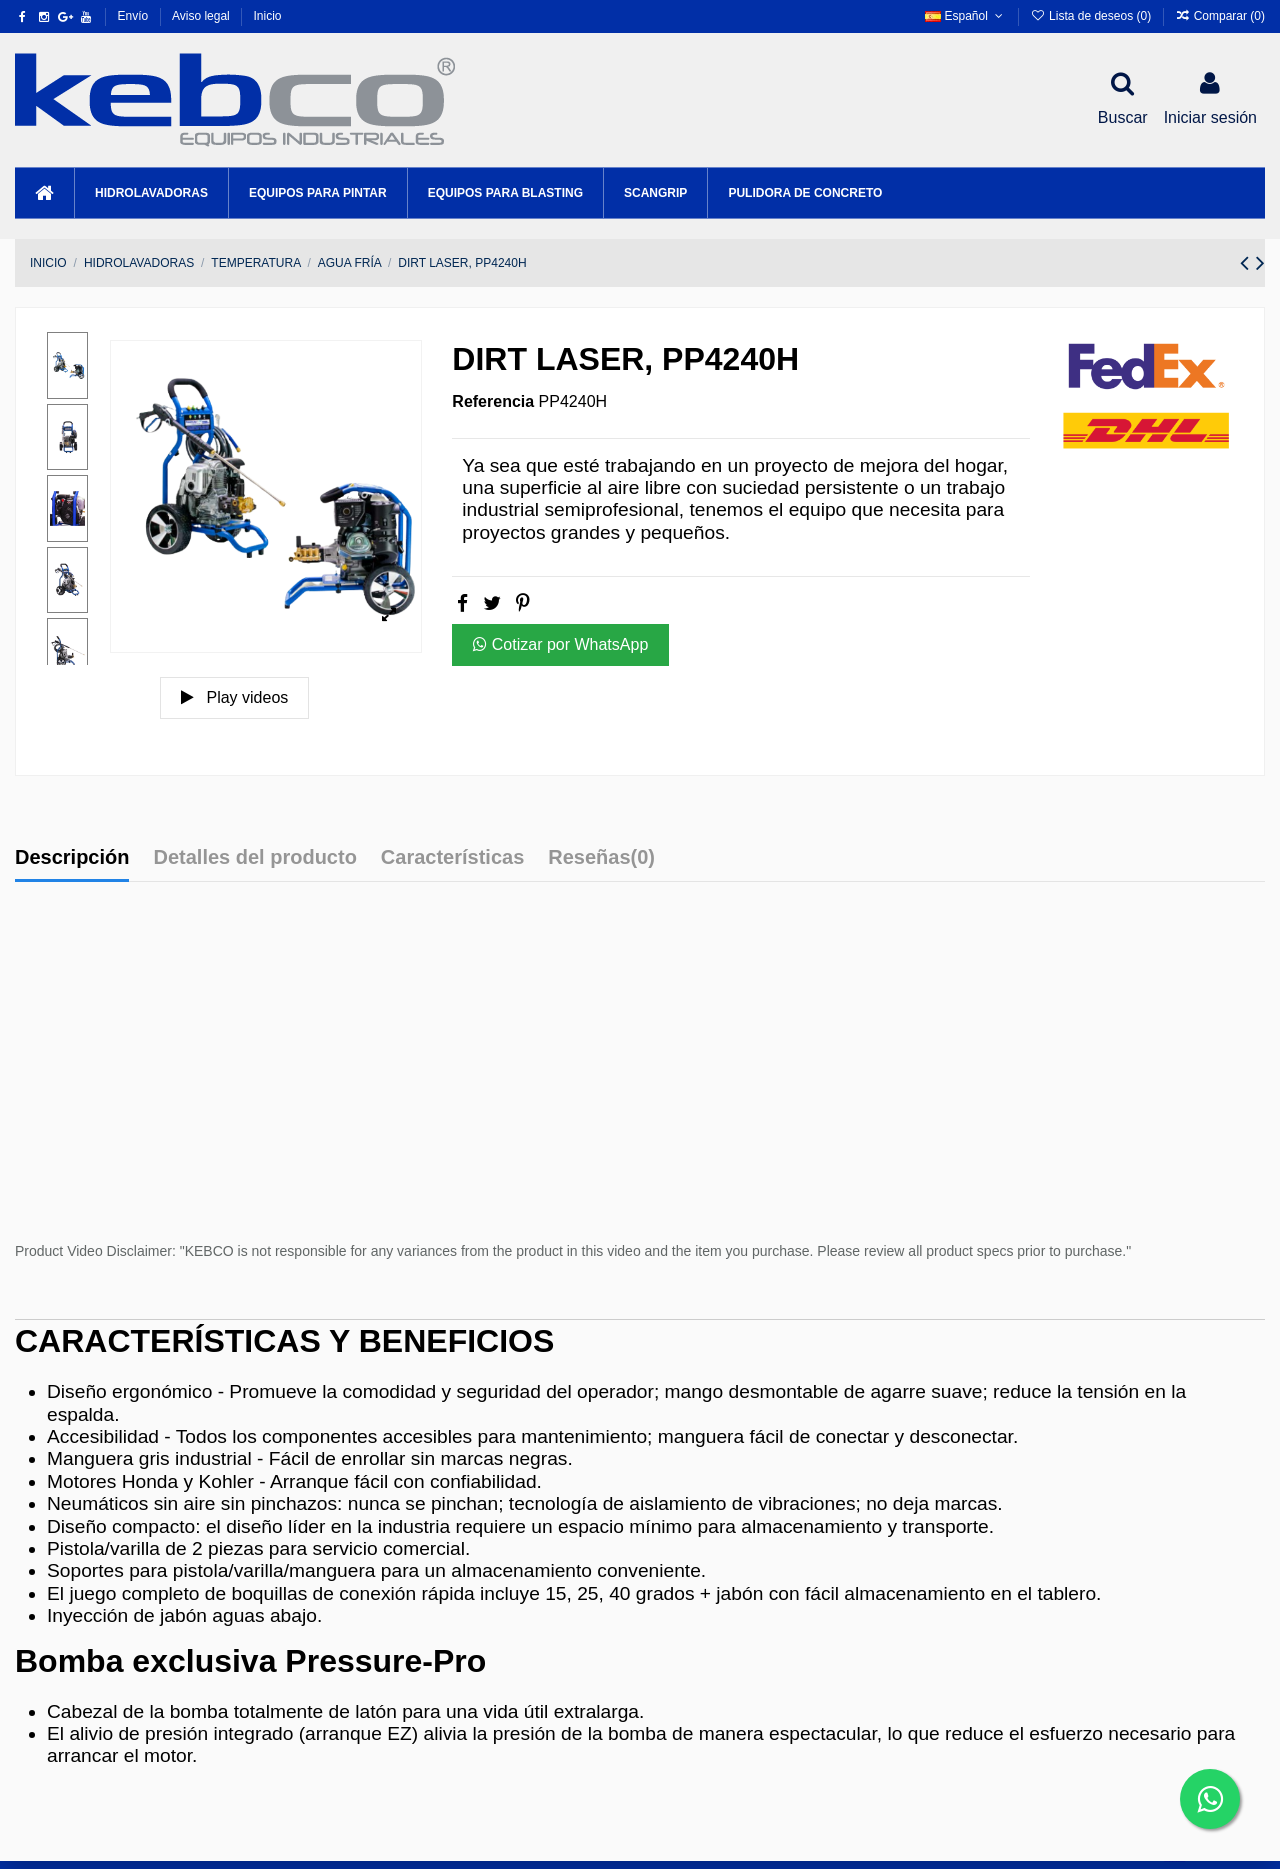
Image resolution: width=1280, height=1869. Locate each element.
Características (452, 857)
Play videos (234, 697)
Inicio (267, 16)
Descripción (72, 857)
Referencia (493, 401)
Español (965, 16)
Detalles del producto (254, 857)
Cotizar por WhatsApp (560, 644)
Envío (135, 16)
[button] (151, 193)
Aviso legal (202, 16)
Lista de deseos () (1092, 16)
